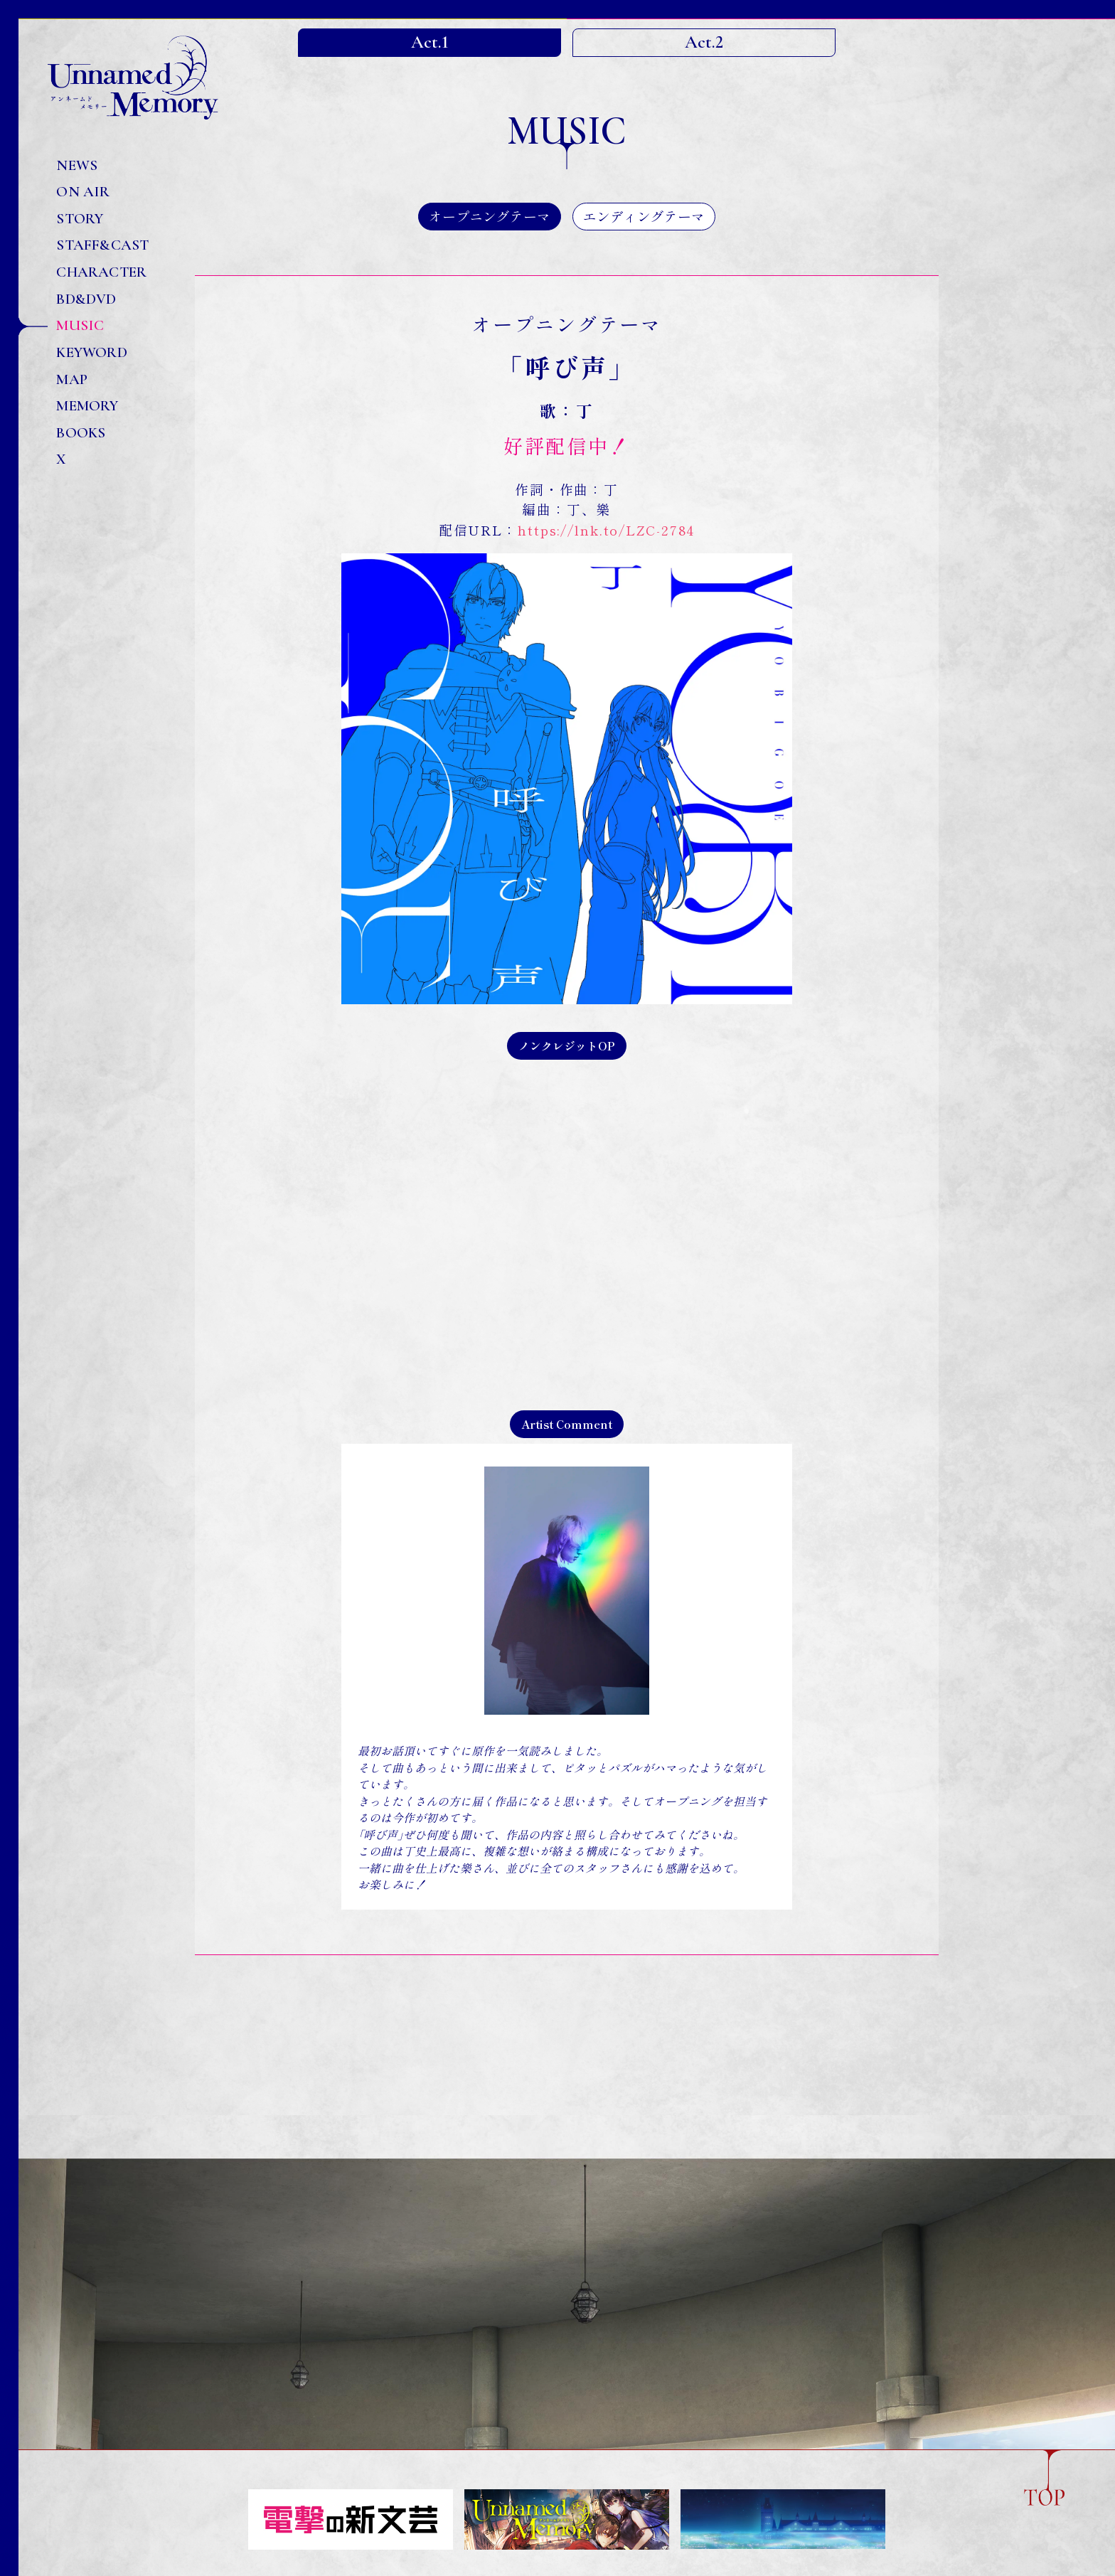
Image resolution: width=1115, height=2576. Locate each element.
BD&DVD (86, 299)
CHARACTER (101, 272)
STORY (79, 219)
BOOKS (80, 433)
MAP (71, 379)
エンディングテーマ (644, 215)
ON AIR (83, 192)
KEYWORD (91, 352)
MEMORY (87, 406)
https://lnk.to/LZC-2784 (606, 529)
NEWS (76, 165)
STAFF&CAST (102, 245)
